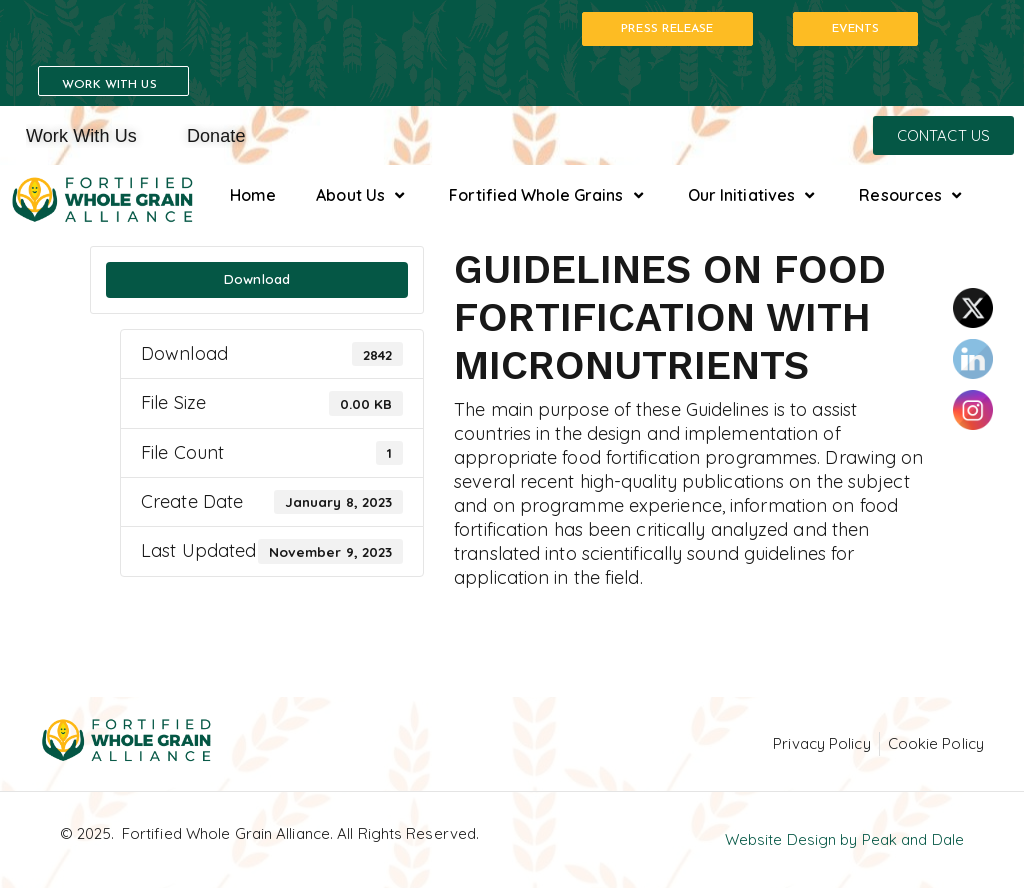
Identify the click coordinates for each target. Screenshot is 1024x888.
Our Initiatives (754, 195)
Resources (912, 195)
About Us (362, 195)
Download (257, 279)
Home (253, 195)
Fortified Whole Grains (548, 195)
